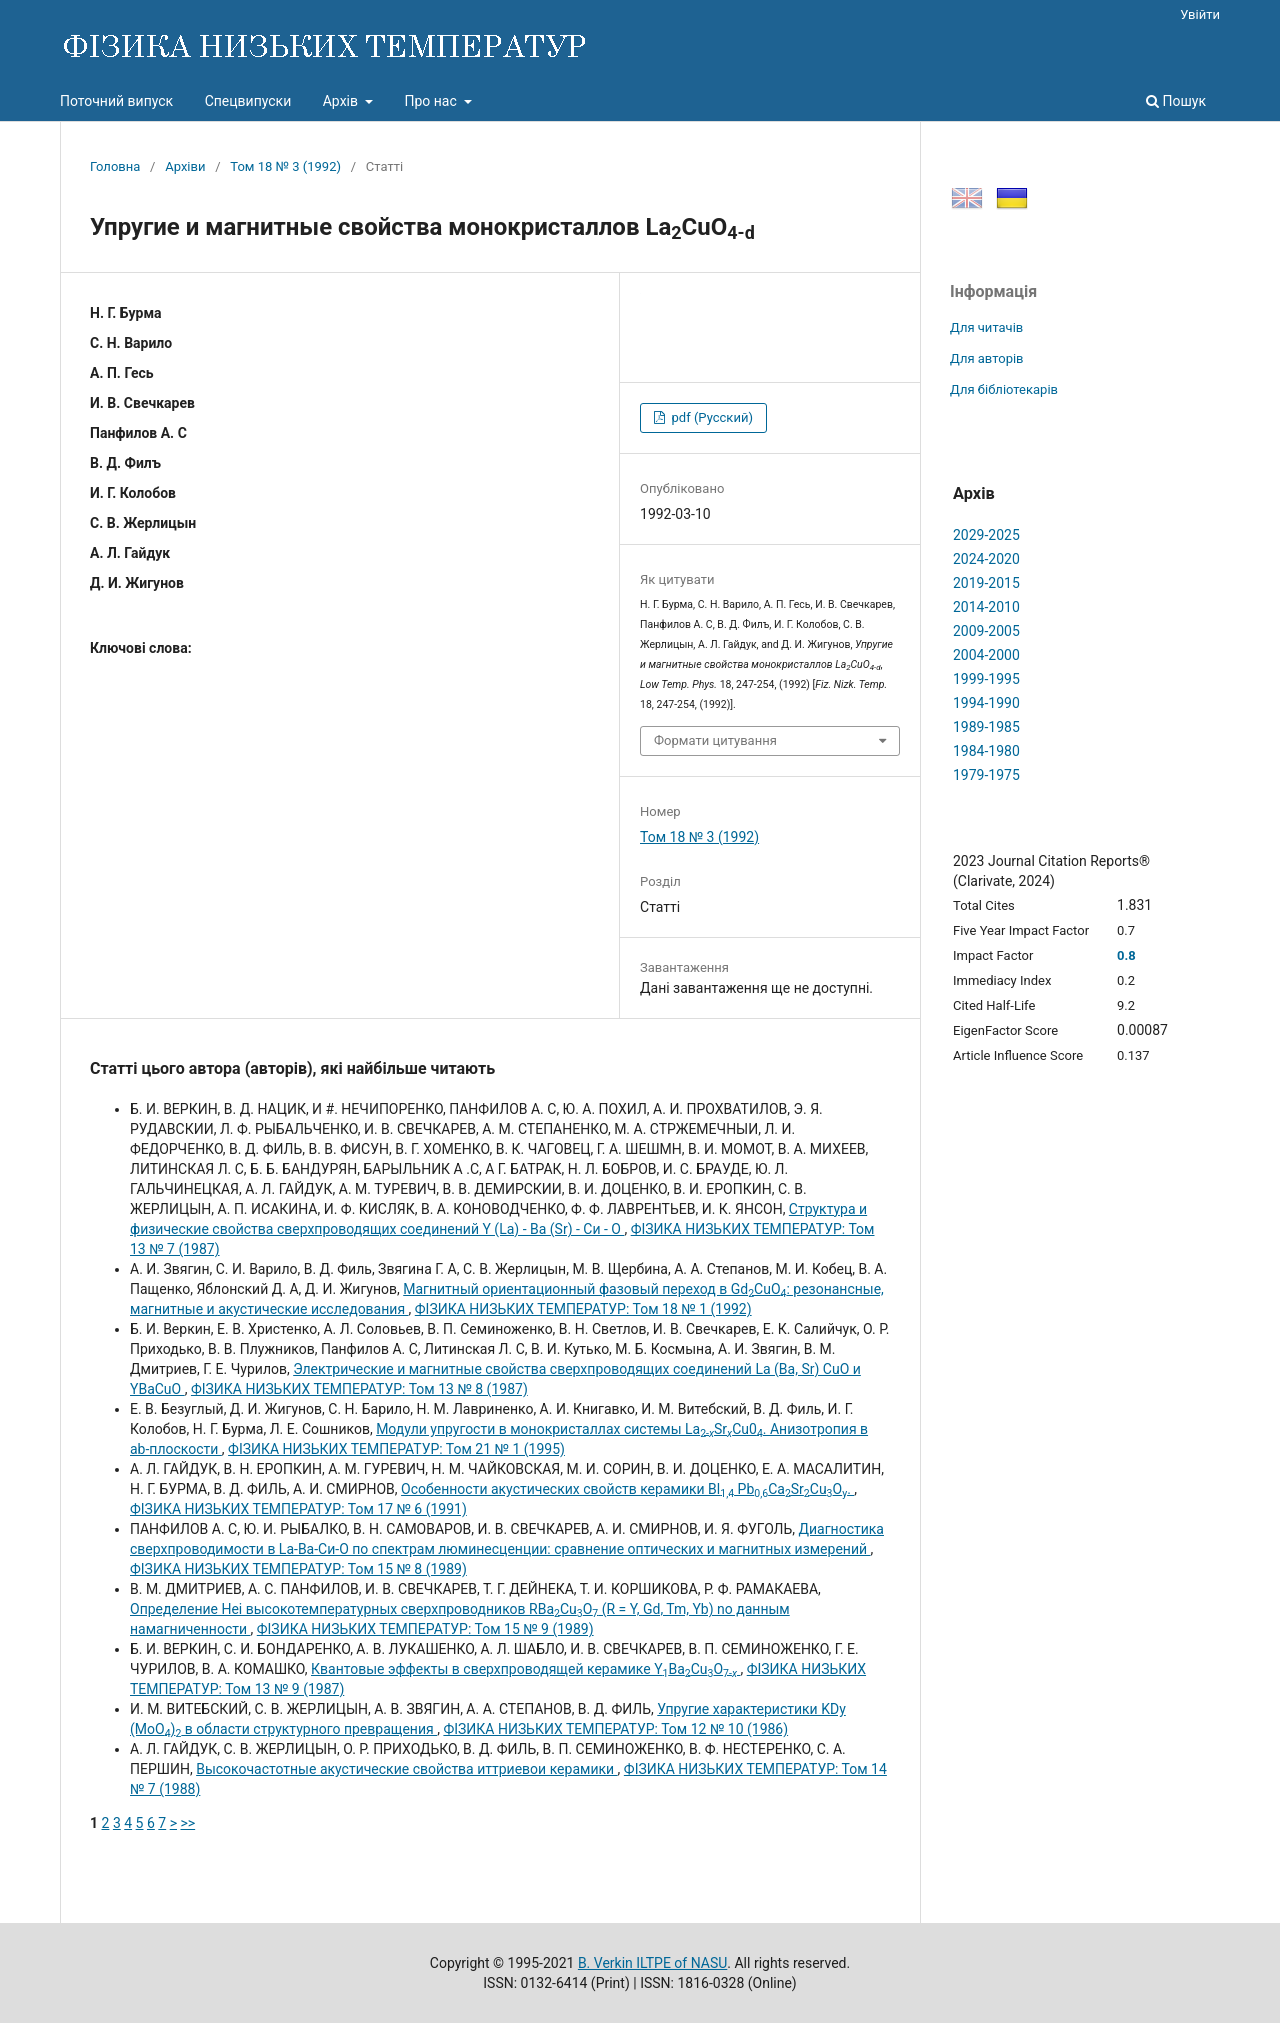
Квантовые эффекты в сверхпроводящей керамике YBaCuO (525, 1669)
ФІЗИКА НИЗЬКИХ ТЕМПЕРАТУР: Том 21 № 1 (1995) (396, 1449)
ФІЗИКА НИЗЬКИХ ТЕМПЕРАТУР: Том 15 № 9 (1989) (425, 1629)
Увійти (1200, 14)
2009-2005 (986, 631)
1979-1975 (986, 775)
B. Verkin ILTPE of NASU (652, 1963)
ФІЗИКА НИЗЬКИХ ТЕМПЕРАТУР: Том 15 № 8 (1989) (298, 1569)
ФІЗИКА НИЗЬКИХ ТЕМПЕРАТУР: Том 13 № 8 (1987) (359, 1389)
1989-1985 (986, 727)
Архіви (185, 166)
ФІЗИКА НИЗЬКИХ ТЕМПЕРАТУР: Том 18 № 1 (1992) (583, 1309)
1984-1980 (986, 751)
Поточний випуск (116, 101)
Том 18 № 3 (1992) (285, 166)
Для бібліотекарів (1004, 389)
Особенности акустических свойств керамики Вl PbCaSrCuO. (627, 1489)
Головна (115, 166)
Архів (342, 101)
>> (188, 1823)
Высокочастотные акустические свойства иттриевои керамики (406, 1769)
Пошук (1176, 101)
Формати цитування (715, 740)
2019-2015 (986, 583)
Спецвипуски (248, 101)
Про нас (432, 101)
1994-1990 (986, 703)
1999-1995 (986, 679)
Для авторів (987, 358)
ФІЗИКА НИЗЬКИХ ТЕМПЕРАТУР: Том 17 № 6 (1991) (298, 1509)
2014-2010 (986, 607)
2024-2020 (986, 559)
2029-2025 (986, 535)
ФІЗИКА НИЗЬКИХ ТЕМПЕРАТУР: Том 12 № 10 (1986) (615, 1729)
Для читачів (986, 327)
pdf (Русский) (710, 417)
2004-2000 (986, 655)
